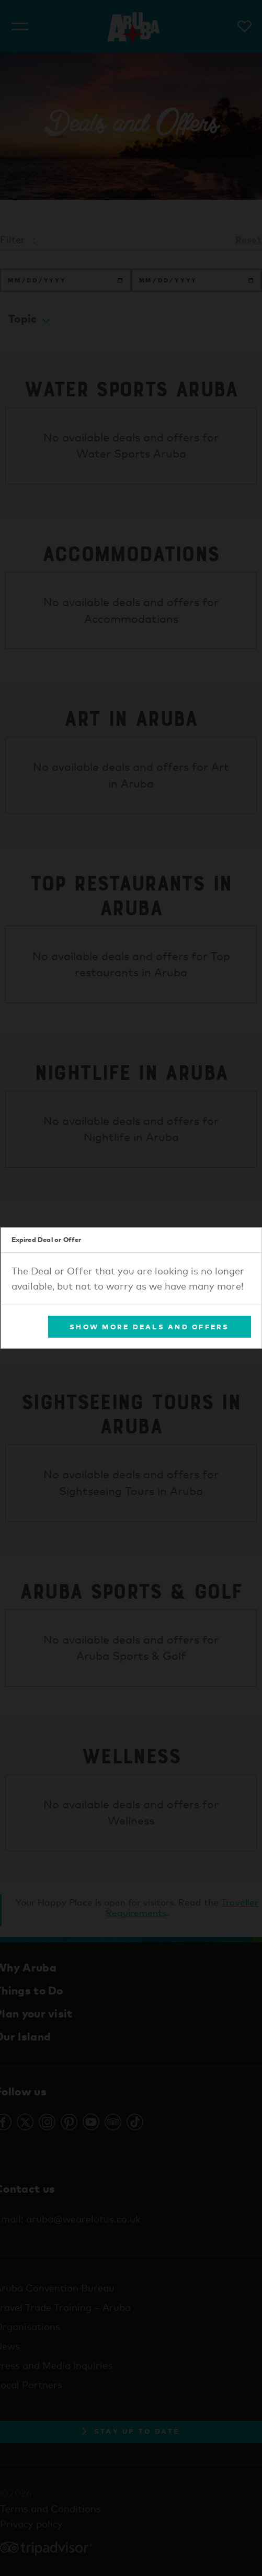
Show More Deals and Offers (150, 1326)
